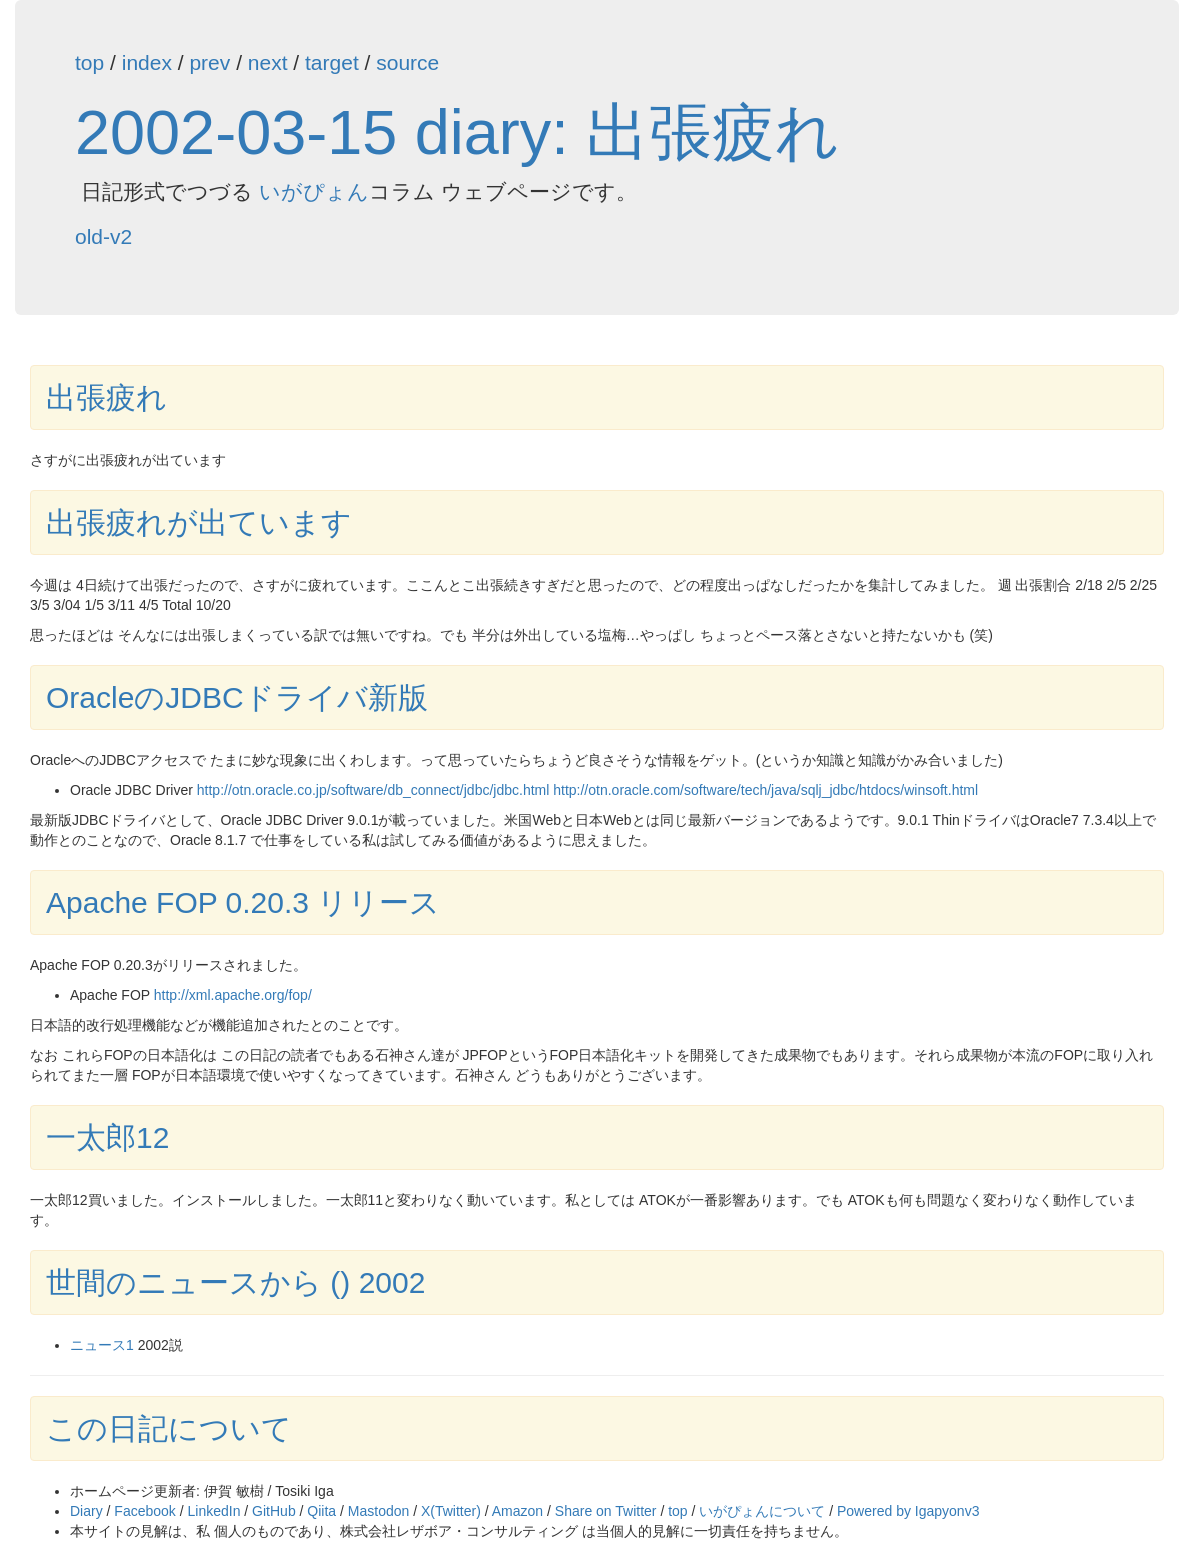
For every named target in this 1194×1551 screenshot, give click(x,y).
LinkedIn (214, 1511)
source (407, 62)
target (332, 62)
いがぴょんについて (762, 1511)
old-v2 (103, 236)
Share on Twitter (606, 1511)
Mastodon (378, 1511)
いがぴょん (314, 191)
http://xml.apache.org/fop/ (233, 995)
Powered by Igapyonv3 (908, 1511)
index (147, 62)
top (89, 62)
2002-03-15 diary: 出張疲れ (457, 132)
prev (209, 62)
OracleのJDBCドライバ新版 (237, 697)
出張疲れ (106, 397)
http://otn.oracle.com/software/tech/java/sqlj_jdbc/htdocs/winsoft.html (765, 790)
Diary (86, 1511)
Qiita (321, 1511)
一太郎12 (107, 1137)
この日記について (169, 1428)
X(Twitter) (451, 1511)
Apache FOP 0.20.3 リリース (243, 902)
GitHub (274, 1511)
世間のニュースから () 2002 (235, 1282)
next (268, 62)
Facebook (144, 1511)
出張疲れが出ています (199, 522)
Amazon (517, 1511)
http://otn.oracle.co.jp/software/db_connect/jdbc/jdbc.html (373, 790)
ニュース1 (102, 1345)
